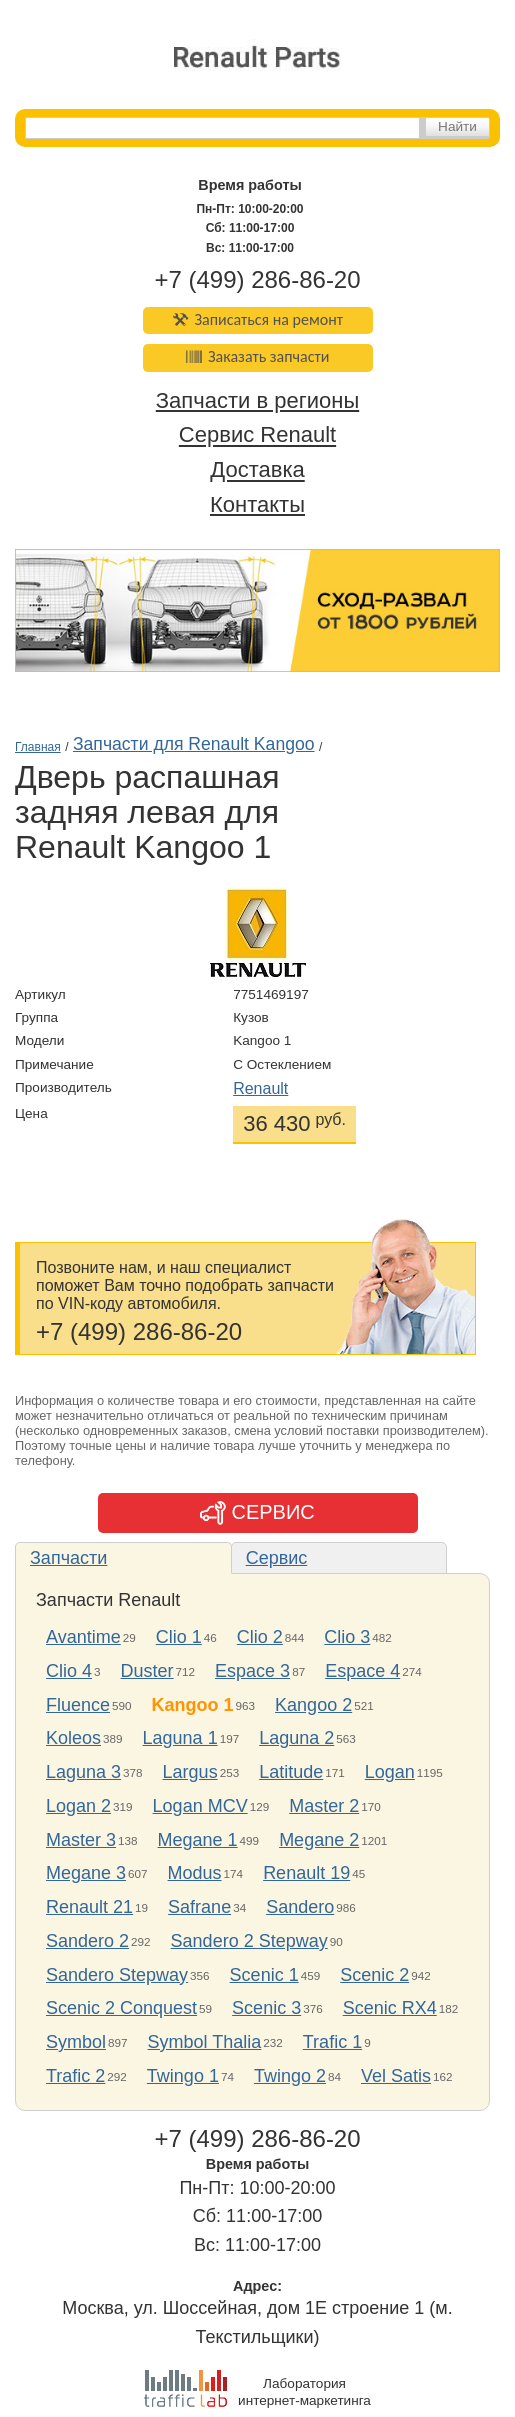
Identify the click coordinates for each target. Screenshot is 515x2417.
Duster (147, 1671)
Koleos (73, 1738)
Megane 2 (319, 1840)
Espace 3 (252, 1671)
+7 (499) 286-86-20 (257, 279)
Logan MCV (200, 1806)
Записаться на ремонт (257, 319)
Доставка (257, 470)
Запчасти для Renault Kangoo (194, 744)
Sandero (300, 1907)
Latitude (291, 1772)
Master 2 (324, 1806)
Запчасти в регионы (257, 400)
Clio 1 (179, 1637)
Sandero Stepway (117, 1975)
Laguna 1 (180, 1738)
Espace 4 (362, 1671)
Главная (38, 747)
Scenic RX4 (390, 2008)
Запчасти (68, 1558)
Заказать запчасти (258, 356)
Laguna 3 (83, 1772)
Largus (190, 1772)
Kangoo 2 (313, 1705)
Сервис (277, 1558)
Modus (195, 1873)
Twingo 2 (290, 2076)
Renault (260, 1088)
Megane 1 (198, 1840)
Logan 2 (78, 1806)
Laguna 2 (296, 1738)
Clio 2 (260, 1637)
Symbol (76, 2042)
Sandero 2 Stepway (249, 1941)
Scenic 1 (264, 1975)
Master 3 (81, 1840)
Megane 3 (86, 1873)
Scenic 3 (266, 2008)
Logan (390, 1772)
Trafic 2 (75, 2076)
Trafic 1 (332, 2042)
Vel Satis (396, 2076)
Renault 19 (306, 1873)
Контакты (257, 504)
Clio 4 (69, 1671)
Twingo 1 (183, 2076)
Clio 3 (347, 1637)
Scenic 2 (374, 1975)
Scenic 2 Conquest (121, 2008)
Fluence (78, 1705)
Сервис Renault (257, 435)
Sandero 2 (87, 1941)
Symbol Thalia (205, 2042)
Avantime (83, 1637)
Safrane (199, 1907)
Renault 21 (89, 1907)
